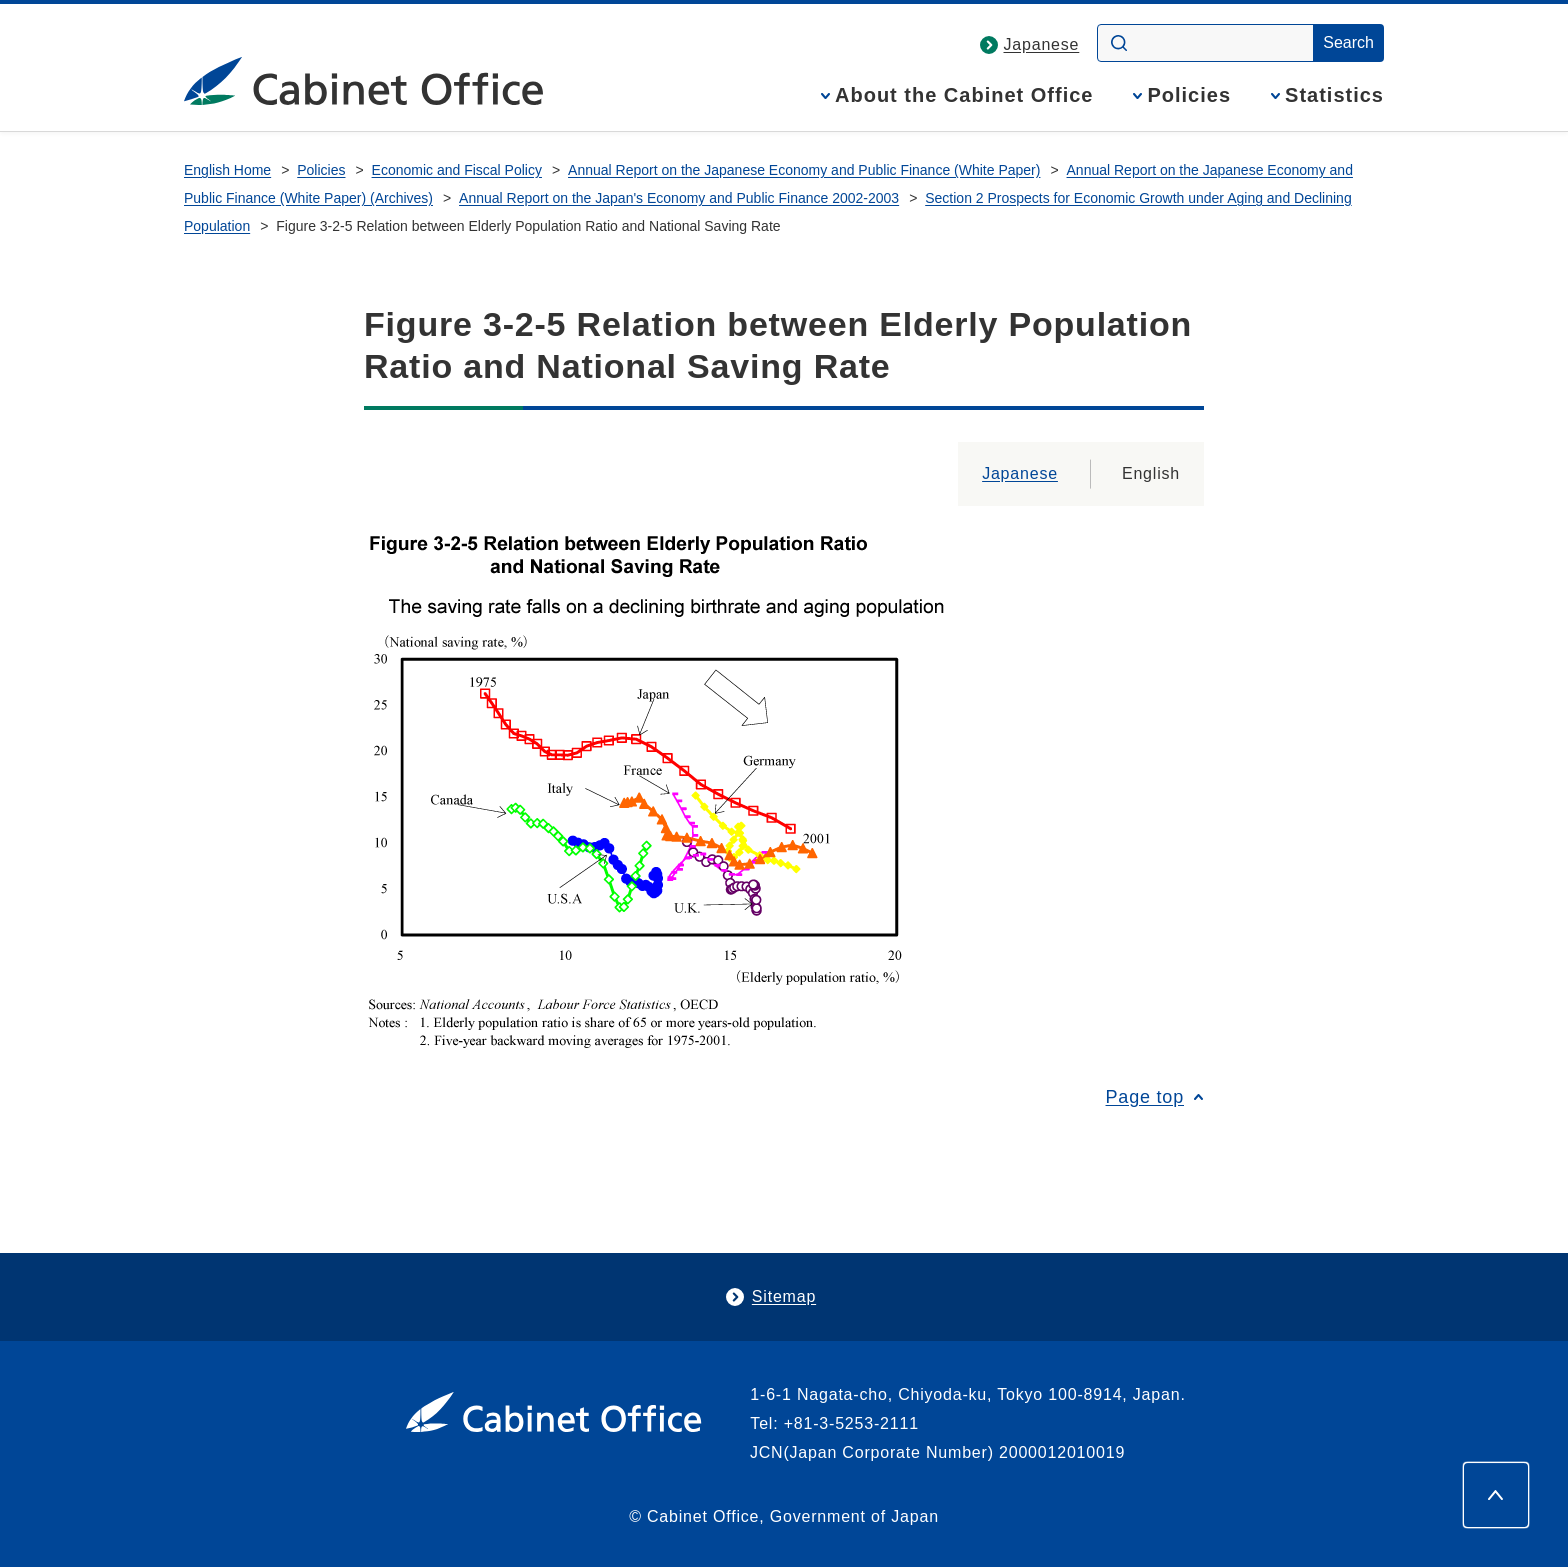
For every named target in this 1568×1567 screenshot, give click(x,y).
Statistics (1334, 95)
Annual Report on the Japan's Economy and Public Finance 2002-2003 (679, 198)
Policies (1189, 95)
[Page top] (1496, 1495)
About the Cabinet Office (964, 95)
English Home (227, 170)
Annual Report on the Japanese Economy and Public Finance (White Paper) (804, 170)
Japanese (1042, 44)
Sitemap (784, 1296)
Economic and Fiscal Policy (457, 170)
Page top (1145, 1097)
